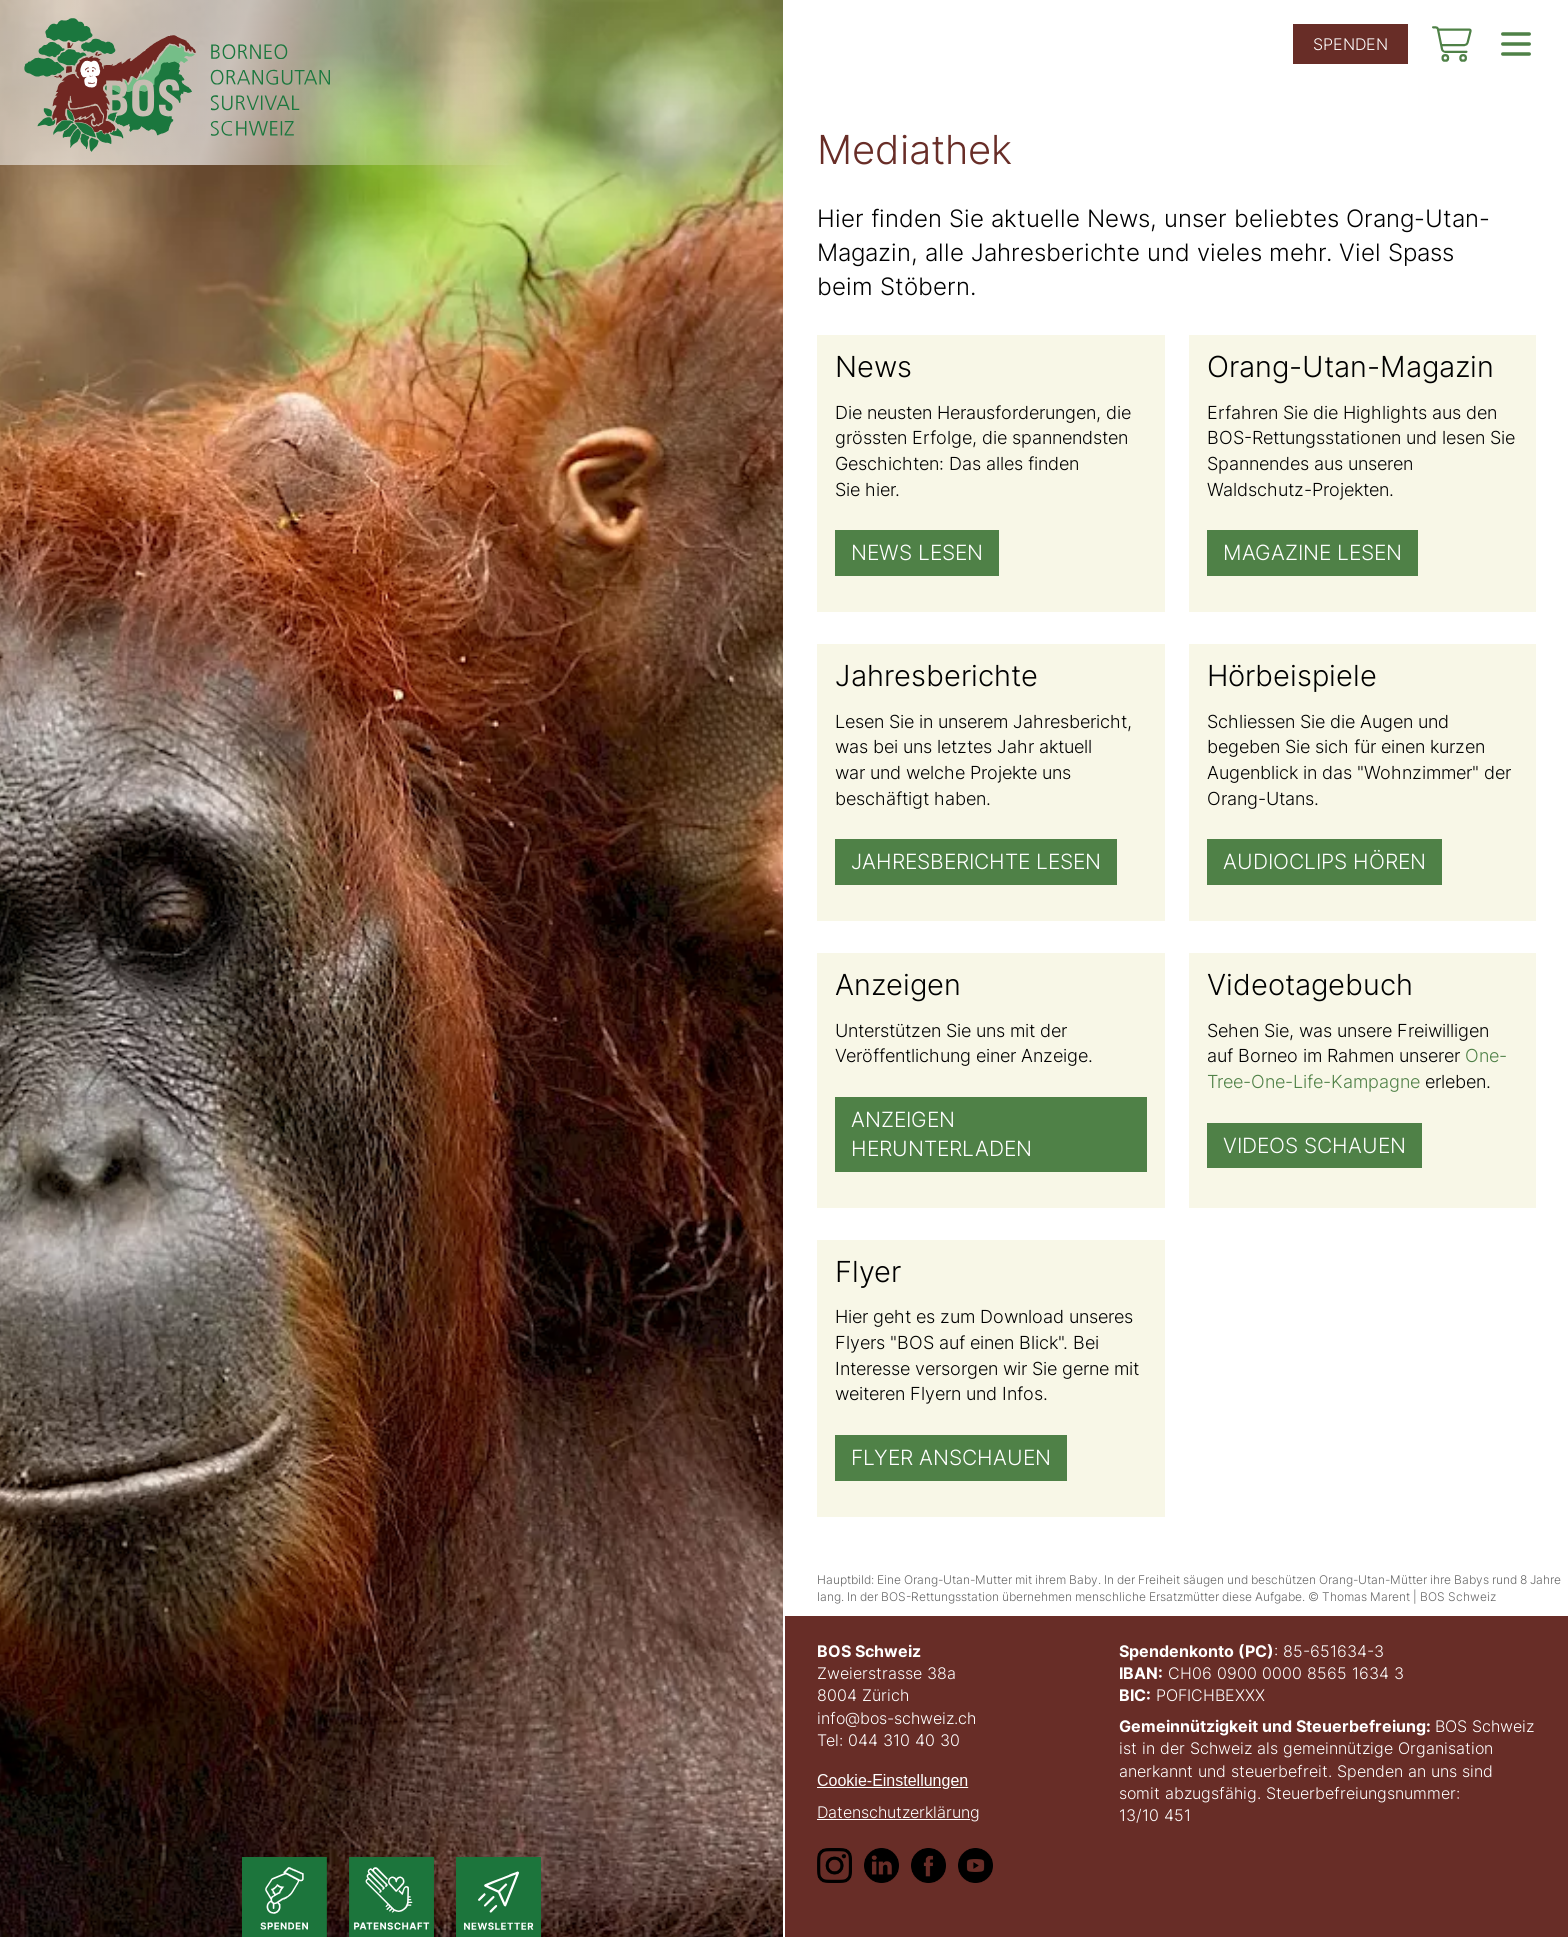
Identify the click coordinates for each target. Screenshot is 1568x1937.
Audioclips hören (1324, 862)
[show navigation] (1516, 44)
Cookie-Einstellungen (892, 1780)
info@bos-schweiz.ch (896, 1718)
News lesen (917, 553)
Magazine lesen (1312, 553)
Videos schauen (1314, 1145)
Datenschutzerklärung (898, 1812)
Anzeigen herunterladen (941, 1134)
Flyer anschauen (951, 1457)
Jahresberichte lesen (976, 862)
